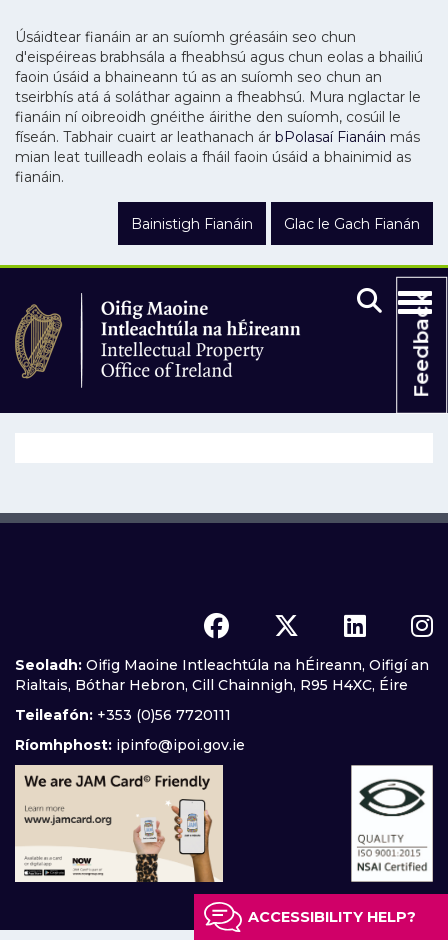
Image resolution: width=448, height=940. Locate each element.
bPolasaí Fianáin (330, 137)
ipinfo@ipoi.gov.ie (180, 745)
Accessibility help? (332, 917)
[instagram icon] (422, 626)
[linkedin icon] (355, 626)
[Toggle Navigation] (415, 299)
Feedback (421, 344)
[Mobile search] (369, 302)
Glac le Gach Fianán (352, 224)
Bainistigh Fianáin (192, 224)
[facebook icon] (216, 626)
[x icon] (286, 626)
